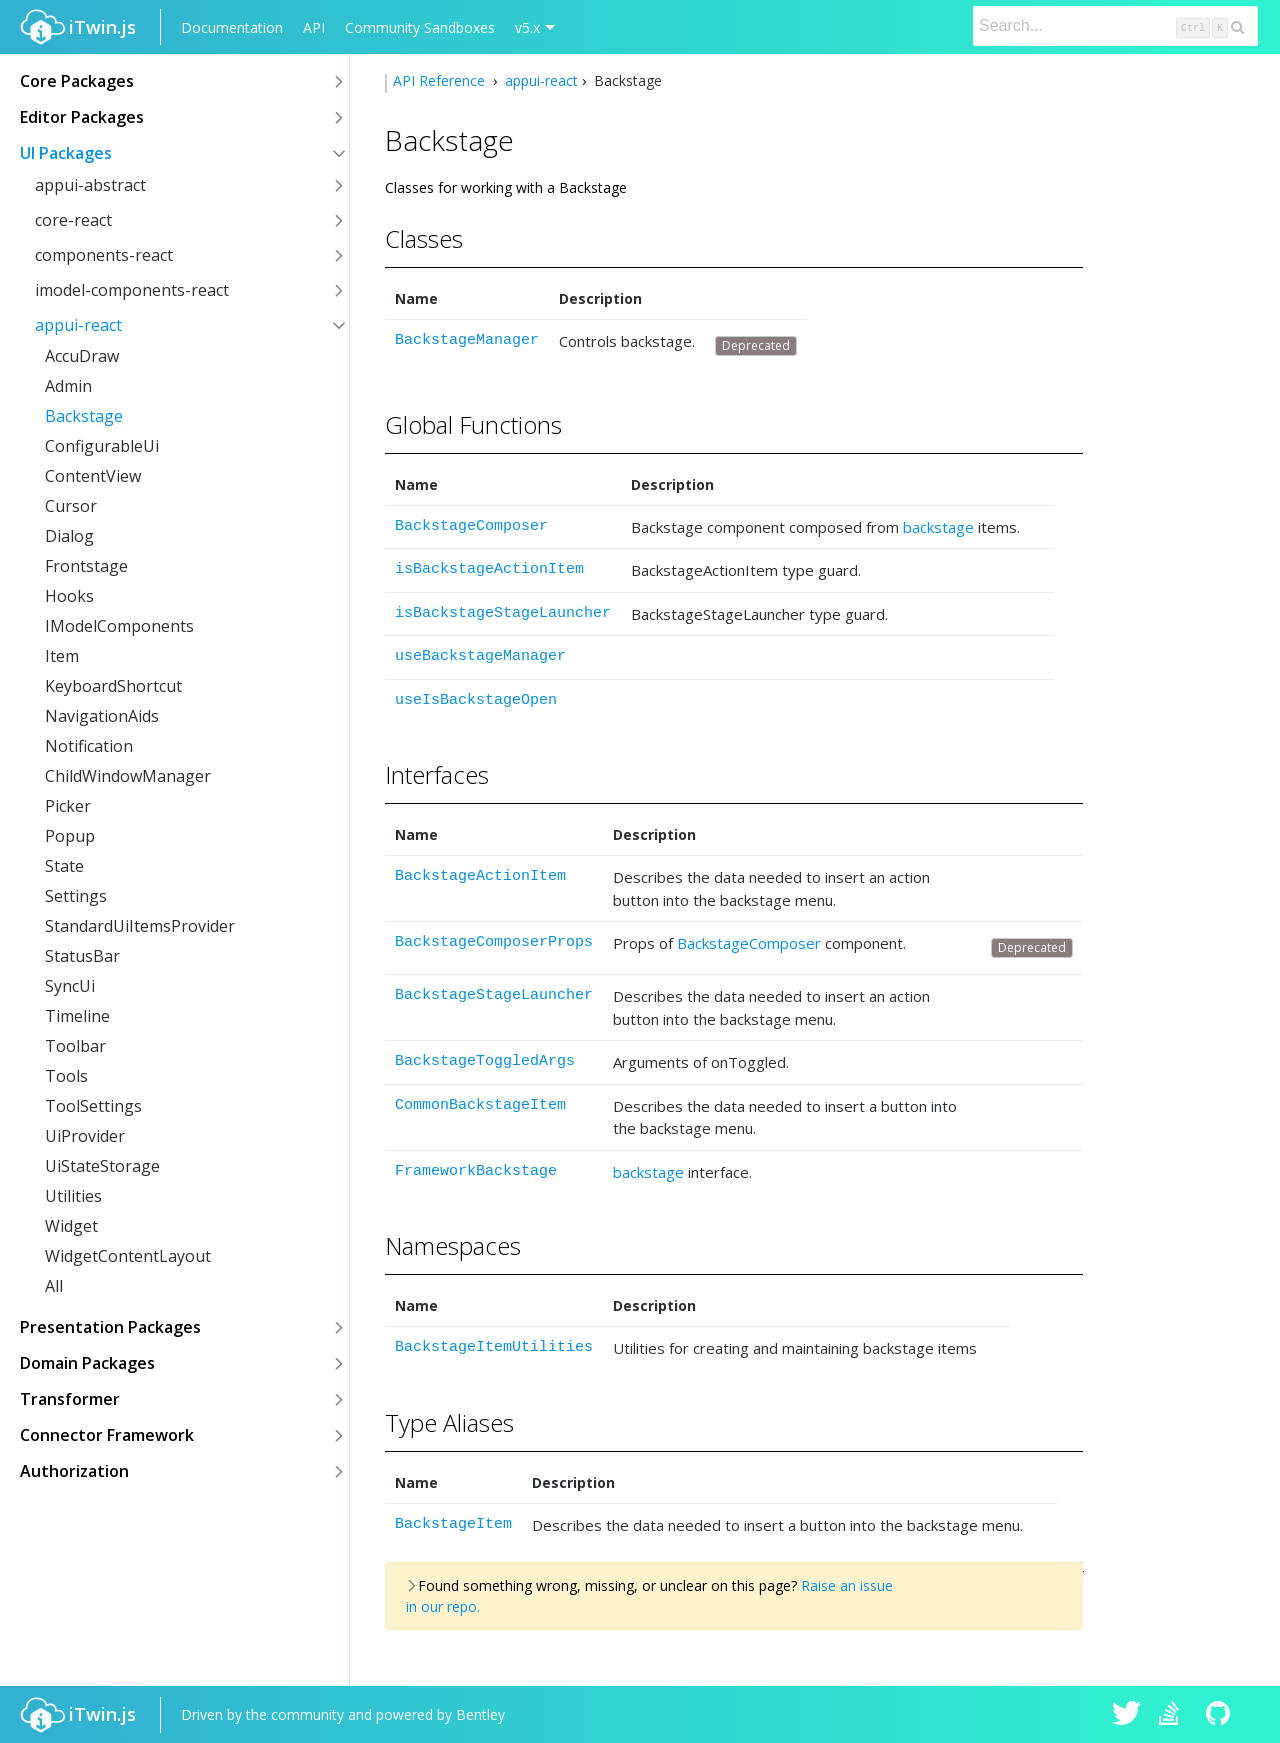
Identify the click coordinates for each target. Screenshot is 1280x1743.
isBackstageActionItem (489, 569)
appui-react (78, 325)
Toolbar (75, 1046)
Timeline (77, 1016)
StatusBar (82, 956)
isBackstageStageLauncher (503, 613)
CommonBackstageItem (480, 1105)
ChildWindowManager (128, 776)
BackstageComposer (471, 526)
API (314, 27)
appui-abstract (90, 185)
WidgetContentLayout (128, 1256)
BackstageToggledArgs (485, 1061)
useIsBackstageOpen (476, 700)
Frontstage (86, 566)
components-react (104, 255)
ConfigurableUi (102, 446)
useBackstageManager (480, 656)
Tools (66, 1076)
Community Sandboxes (420, 27)
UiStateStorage (102, 1166)
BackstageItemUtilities (494, 1347)
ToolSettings (93, 1106)
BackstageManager (467, 340)
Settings (76, 896)
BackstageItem (453, 1524)
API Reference (441, 80)
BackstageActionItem (480, 876)
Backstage (84, 416)
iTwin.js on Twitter (1127, 1715)
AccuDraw (82, 356)
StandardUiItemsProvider (140, 926)
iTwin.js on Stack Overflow (1174, 1715)
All (54, 1286)
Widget (71, 1226)
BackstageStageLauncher (494, 995)
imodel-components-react (132, 290)
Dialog (69, 536)
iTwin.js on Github (1221, 1715)
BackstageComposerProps (494, 942)
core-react (73, 220)
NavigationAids (102, 716)
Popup (70, 836)
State (64, 866)
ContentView (93, 476)
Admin (68, 386)
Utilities (73, 1196)
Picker (68, 806)
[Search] (1115, 26)
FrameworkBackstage (476, 1171)
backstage (938, 527)
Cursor (71, 506)
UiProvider (85, 1136)
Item (62, 656)
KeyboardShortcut (113, 686)
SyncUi (70, 986)
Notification (89, 746)
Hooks (69, 596)
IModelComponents (119, 626)
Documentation (232, 27)
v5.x (527, 27)
